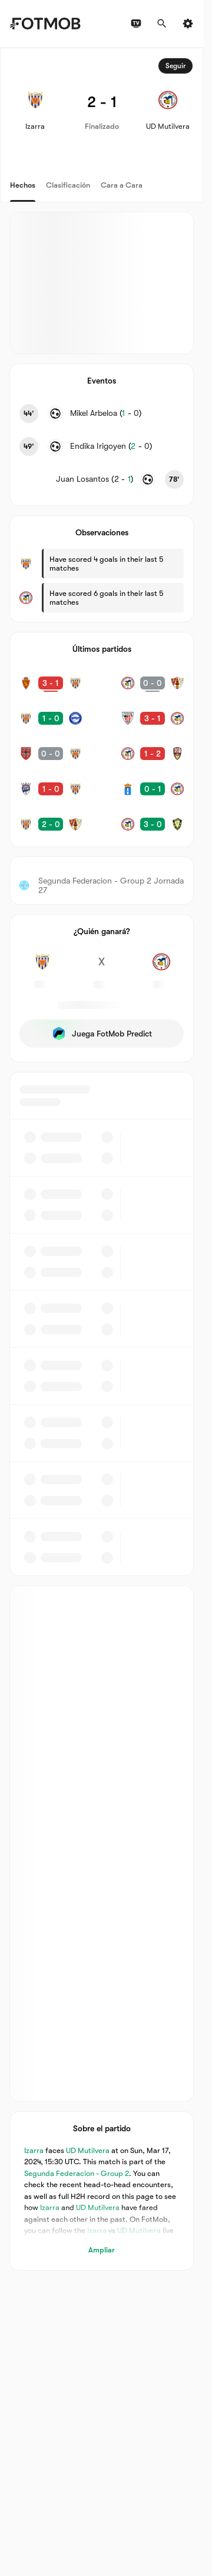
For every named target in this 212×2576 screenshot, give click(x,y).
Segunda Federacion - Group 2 (76, 2172)
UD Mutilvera (88, 2149)
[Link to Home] (45, 23)
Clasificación (68, 185)
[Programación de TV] (136, 23)
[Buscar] (162, 23)
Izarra (34, 2149)
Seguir (175, 66)
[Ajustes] (188, 23)
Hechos (22, 185)
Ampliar (101, 2249)
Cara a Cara (122, 185)
